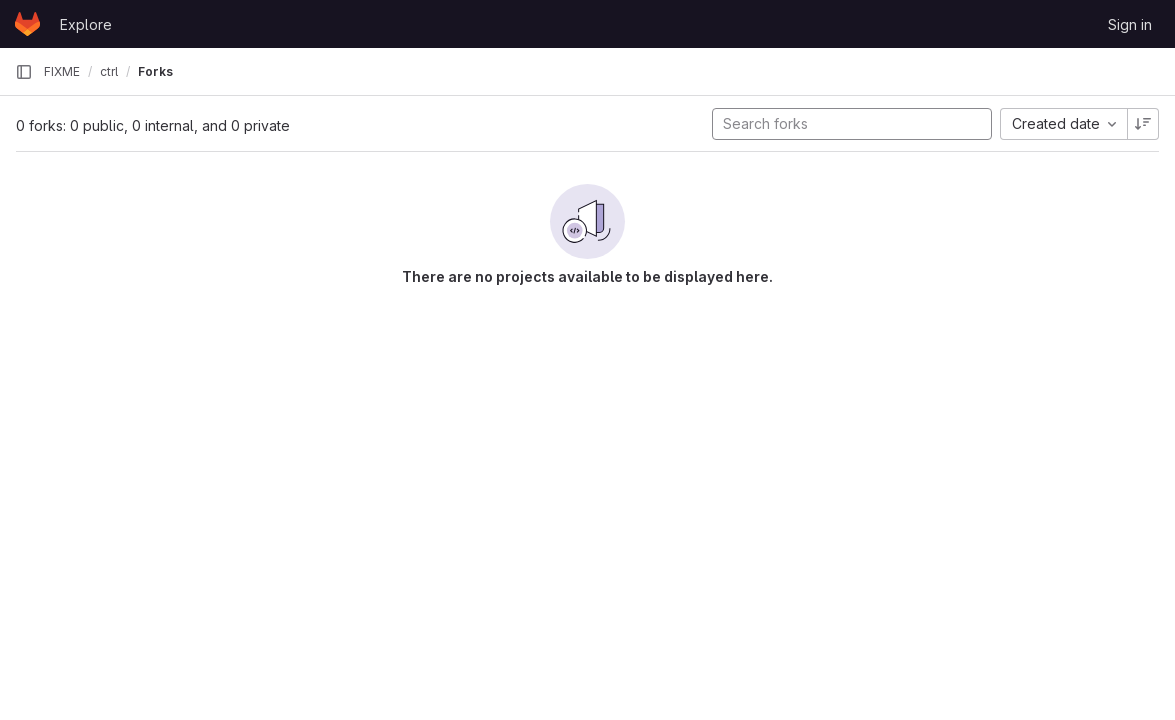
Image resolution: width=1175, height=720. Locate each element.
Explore (86, 24)
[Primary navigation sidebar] (24, 72)
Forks (155, 71)
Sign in (1130, 24)
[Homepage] (27, 24)
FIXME (62, 71)
